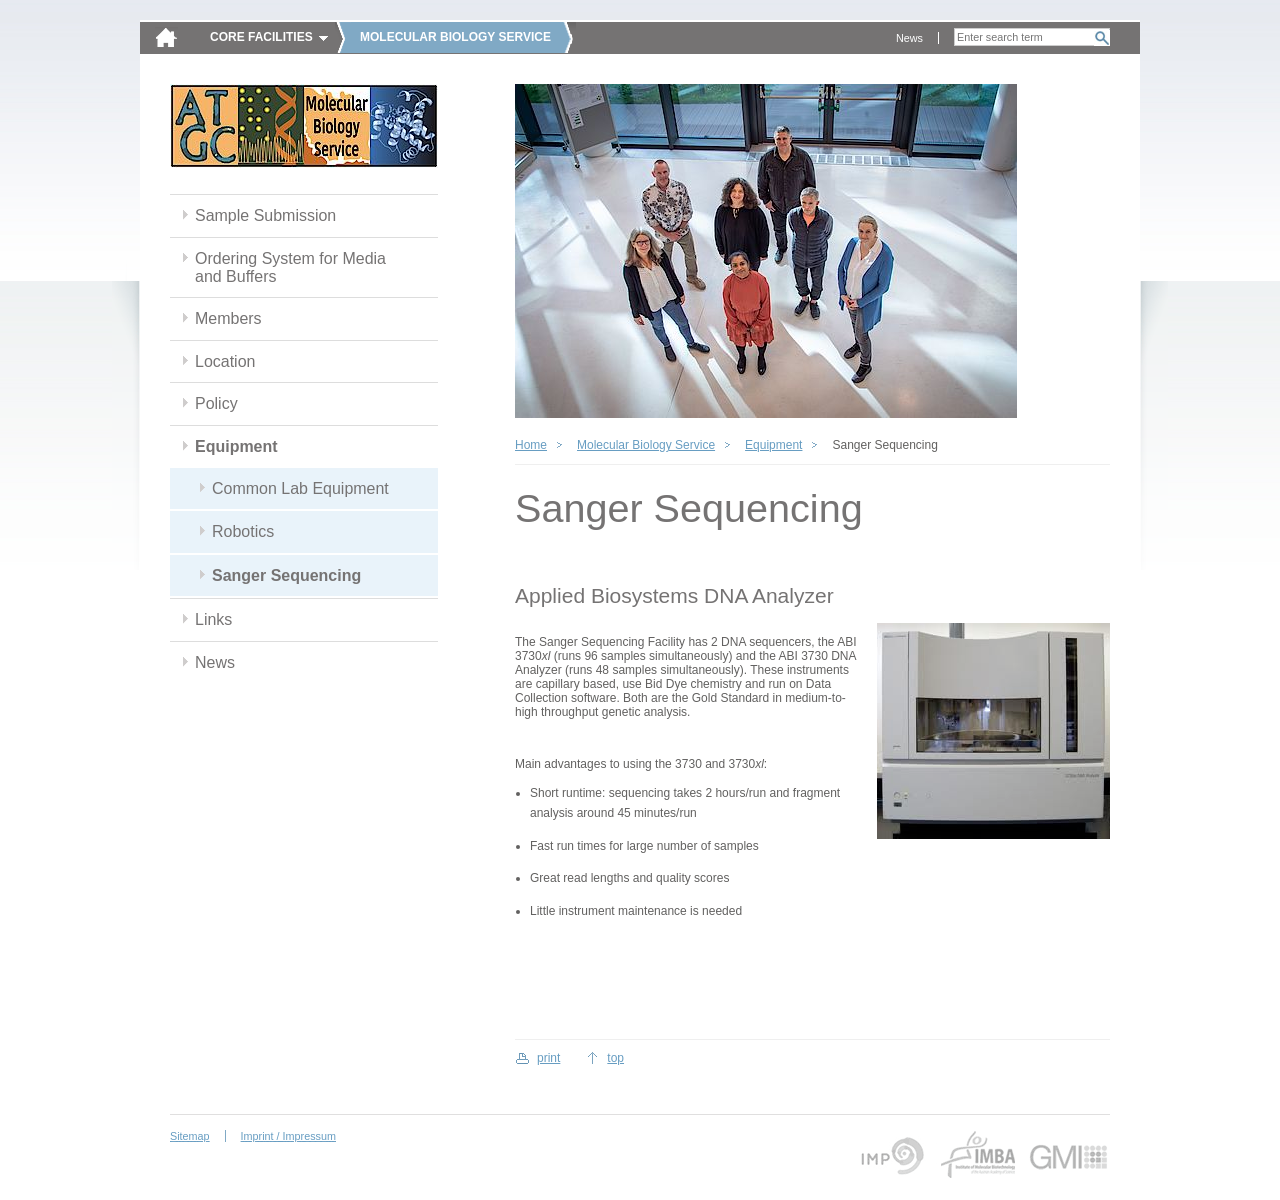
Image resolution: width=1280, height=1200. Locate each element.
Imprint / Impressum (288, 1136)
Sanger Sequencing (286, 575)
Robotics (243, 531)
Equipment (236, 446)
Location (225, 361)
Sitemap (190, 1136)
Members (228, 318)
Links (213, 619)
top (615, 1058)
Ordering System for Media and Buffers (290, 267)
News (909, 38)
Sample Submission (265, 215)
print (548, 1058)
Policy (216, 403)
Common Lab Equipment (300, 488)
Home (531, 445)
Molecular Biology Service (646, 445)
